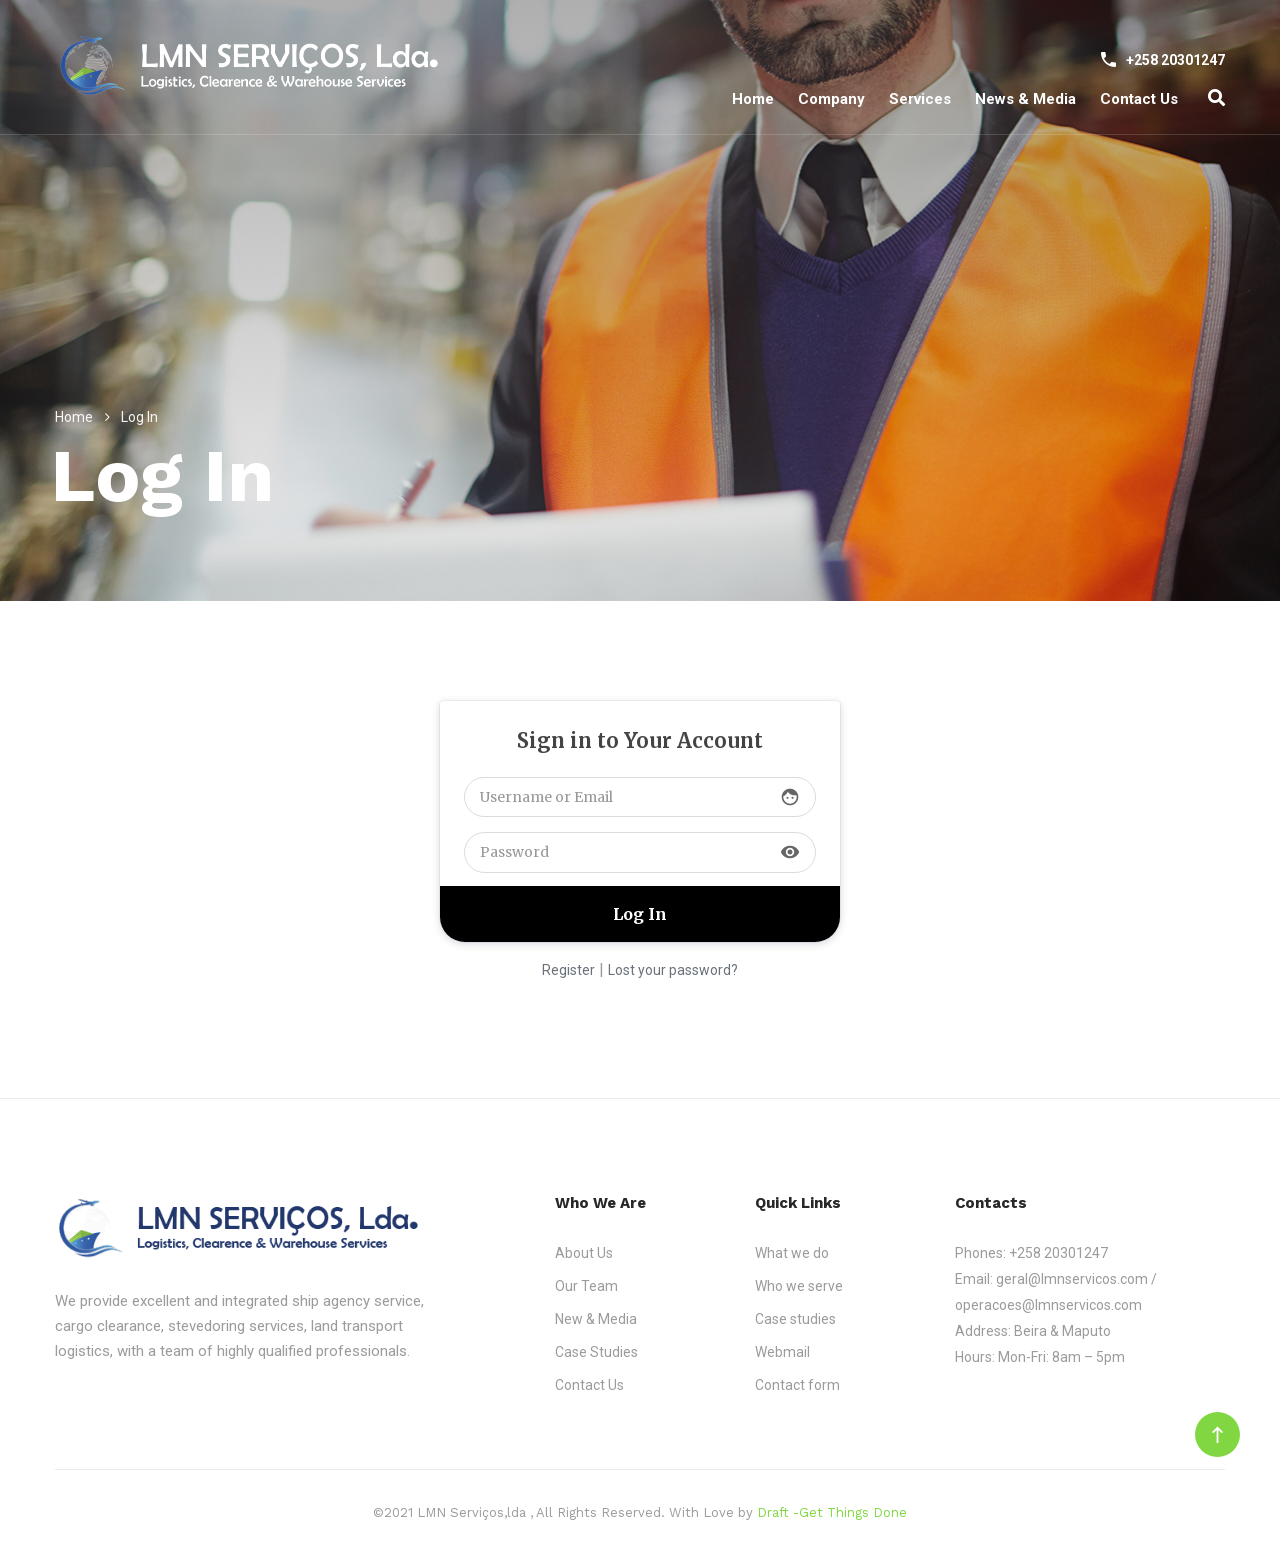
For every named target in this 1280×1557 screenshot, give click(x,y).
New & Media (596, 1319)
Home (753, 99)
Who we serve (799, 1286)
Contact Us (1139, 99)
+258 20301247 (1058, 1253)
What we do (792, 1253)
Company (831, 99)
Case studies (795, 1319)
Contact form (797, 1385)
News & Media (1025, 99)
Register (568, 970)
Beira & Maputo (1062, 1331)
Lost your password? (673, 970)
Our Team (586, 1286)
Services (920, 99)
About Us (584, 1253)
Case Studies (596, 1352)
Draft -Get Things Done (832, 1512)
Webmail (782, 1352)
